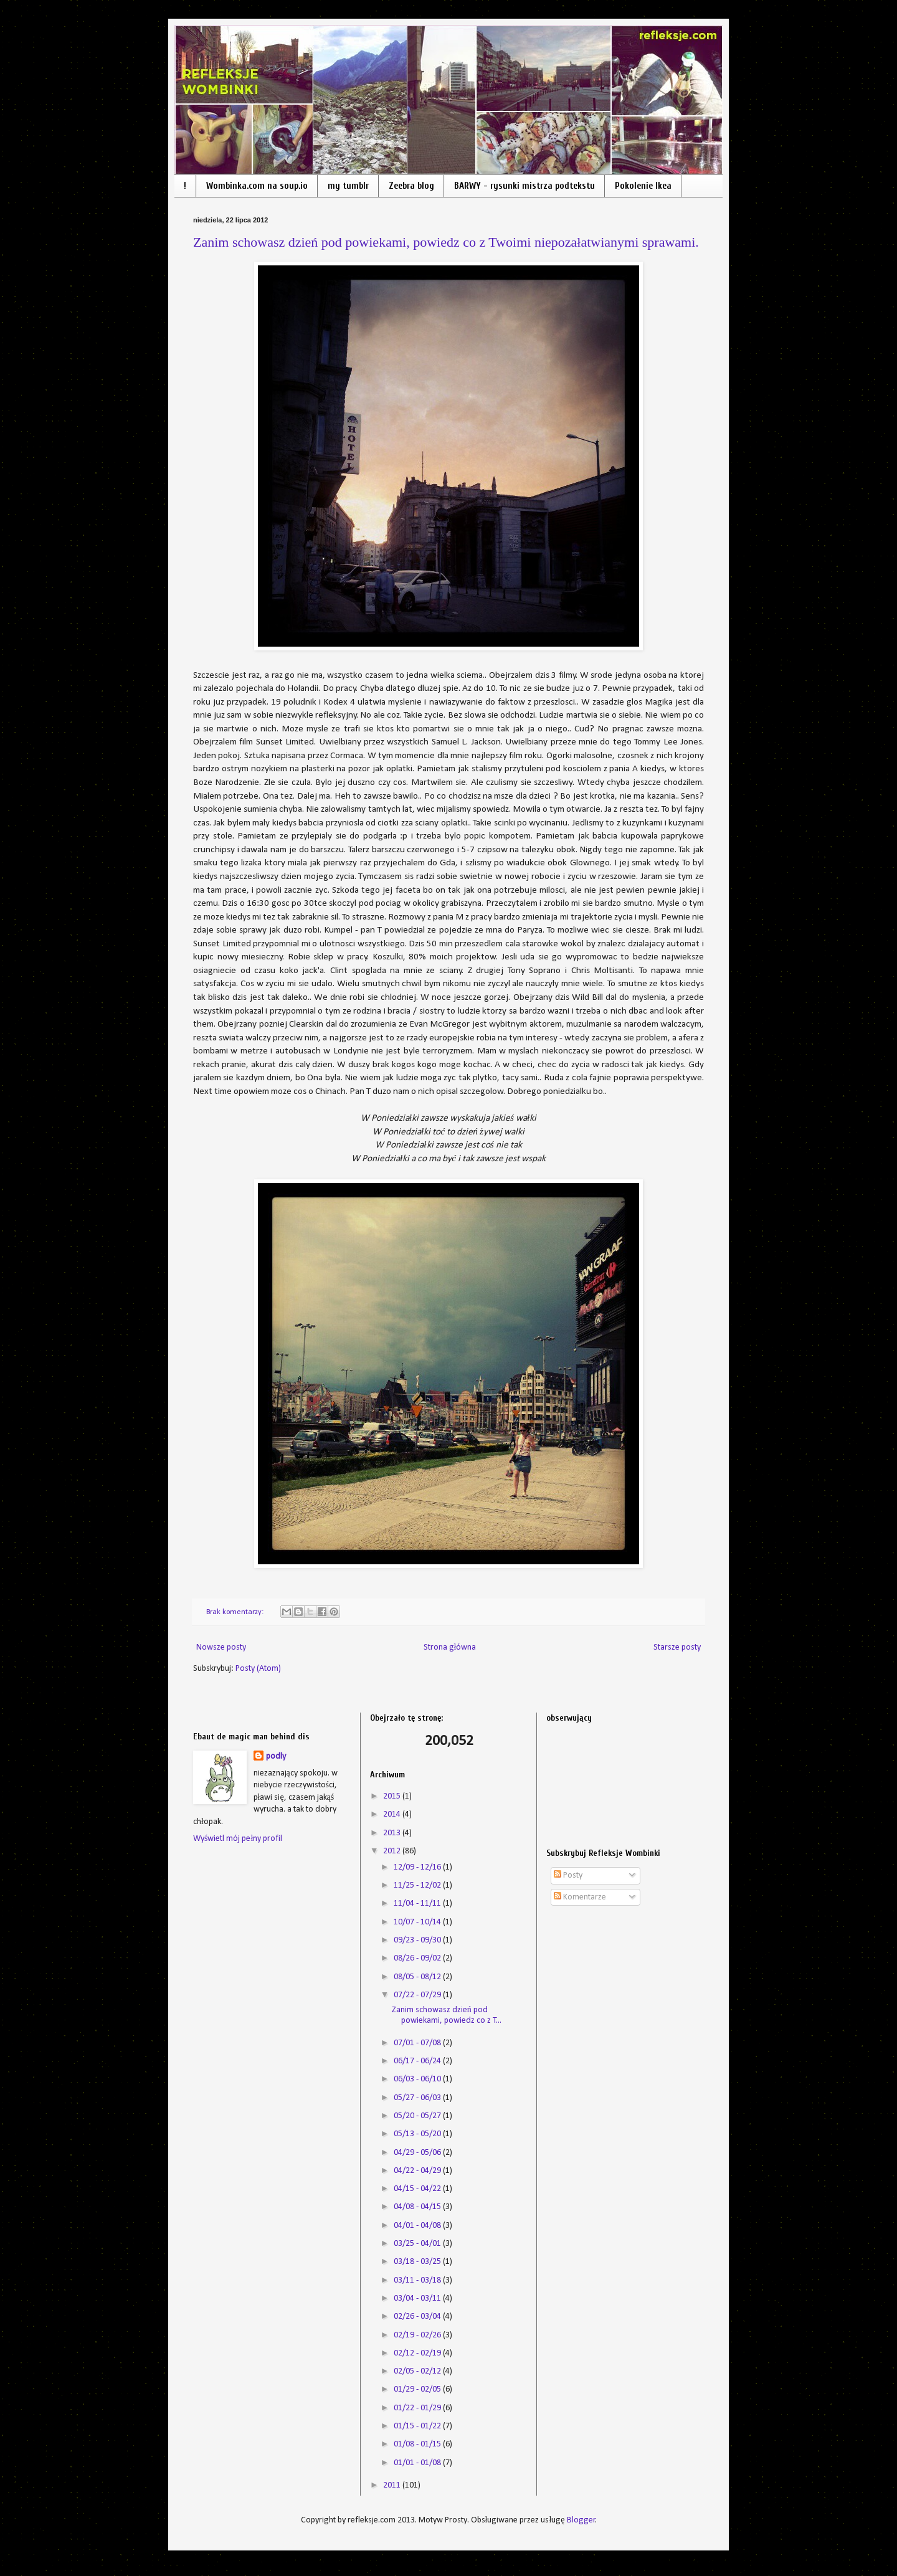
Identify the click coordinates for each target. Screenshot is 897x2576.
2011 (392, 2485)
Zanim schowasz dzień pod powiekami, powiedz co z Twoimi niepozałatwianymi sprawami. (446, 242)
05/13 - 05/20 (418, 2134)
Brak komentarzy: (235, 1612)
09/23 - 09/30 (418, 1940)
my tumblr (348, 186)
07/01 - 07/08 (418, 2043)
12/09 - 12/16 (418, 1867)
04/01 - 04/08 (418, 2225)
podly (276, 1756)
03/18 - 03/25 (418, 2261)
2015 (392, 1796)
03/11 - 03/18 (418, 2280)
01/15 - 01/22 (418, 2426)
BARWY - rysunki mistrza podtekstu (524, 186)
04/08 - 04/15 (418, 2207)
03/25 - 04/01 (418, 2243)
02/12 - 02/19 (418, 2353)
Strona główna (450, 1647)
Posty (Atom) (258, 1668)
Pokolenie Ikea (643, 186)
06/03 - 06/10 (418, 2079)
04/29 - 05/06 (418, 2152)
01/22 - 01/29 (418, 2408)
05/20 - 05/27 (418, 2116)
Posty (568, 1875)
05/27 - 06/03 (418, 2098)
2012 (392, 1851)
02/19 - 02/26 (418, 2335)
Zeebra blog (411, 186)
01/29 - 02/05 (418, 2389)
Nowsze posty (221, 1647)
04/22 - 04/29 (418, 2170)
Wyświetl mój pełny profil (237, 1838)
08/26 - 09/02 (418, 1958)
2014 (392, 1814)
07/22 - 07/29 (418, 1995)
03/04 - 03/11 (418, 2298)
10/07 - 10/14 (418, 1922)
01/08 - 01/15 (418, 2444)
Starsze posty (677, 1647)
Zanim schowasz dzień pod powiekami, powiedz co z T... (446, 2015)
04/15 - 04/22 (418, 2188)
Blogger (581, 2520)
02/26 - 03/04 (418, 2316)
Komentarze (580, 1897)
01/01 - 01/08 (418, 2463)
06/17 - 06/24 (418, 2061)
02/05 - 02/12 (418, 2371)
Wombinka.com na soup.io (257, 186)
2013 (392, 1833)
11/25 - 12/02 (418, 1885)
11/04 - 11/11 (418, 1903)
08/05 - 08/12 (418, 1977)
